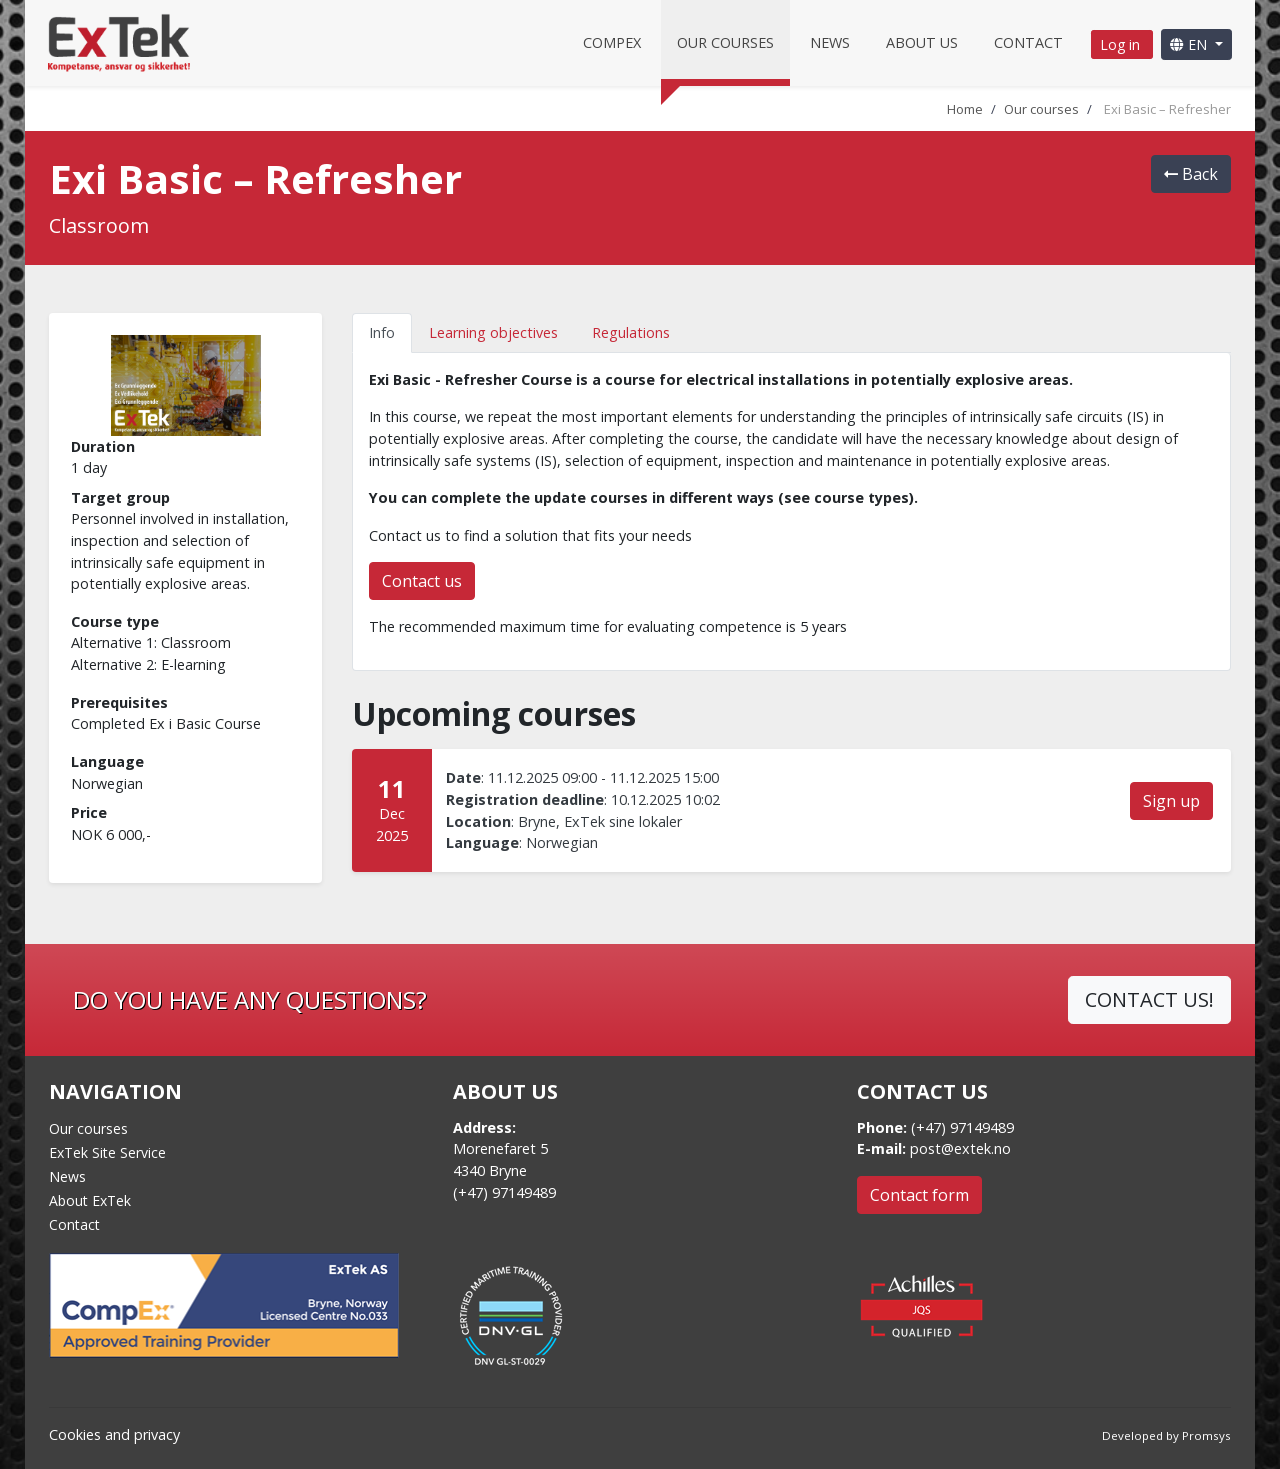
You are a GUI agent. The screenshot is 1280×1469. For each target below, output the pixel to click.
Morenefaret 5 (500, 1148)
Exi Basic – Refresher (1167, 109)
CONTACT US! (1149, 999)
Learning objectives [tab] (493, 332)
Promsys (1206, 1435)
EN (1190, 44)
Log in (1122, 44)
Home (965, 109)
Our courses (725, 42)
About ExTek (90, 1200)
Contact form (919, 1195)
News (830, 42)
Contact (1028, 42)
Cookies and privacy (114, 1434)
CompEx (612, 42)
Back (1191, 174)
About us (922, 42)
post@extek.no (960, 1148)
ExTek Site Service (107, 1152)
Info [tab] (382, 332)
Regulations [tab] (631, 332)
